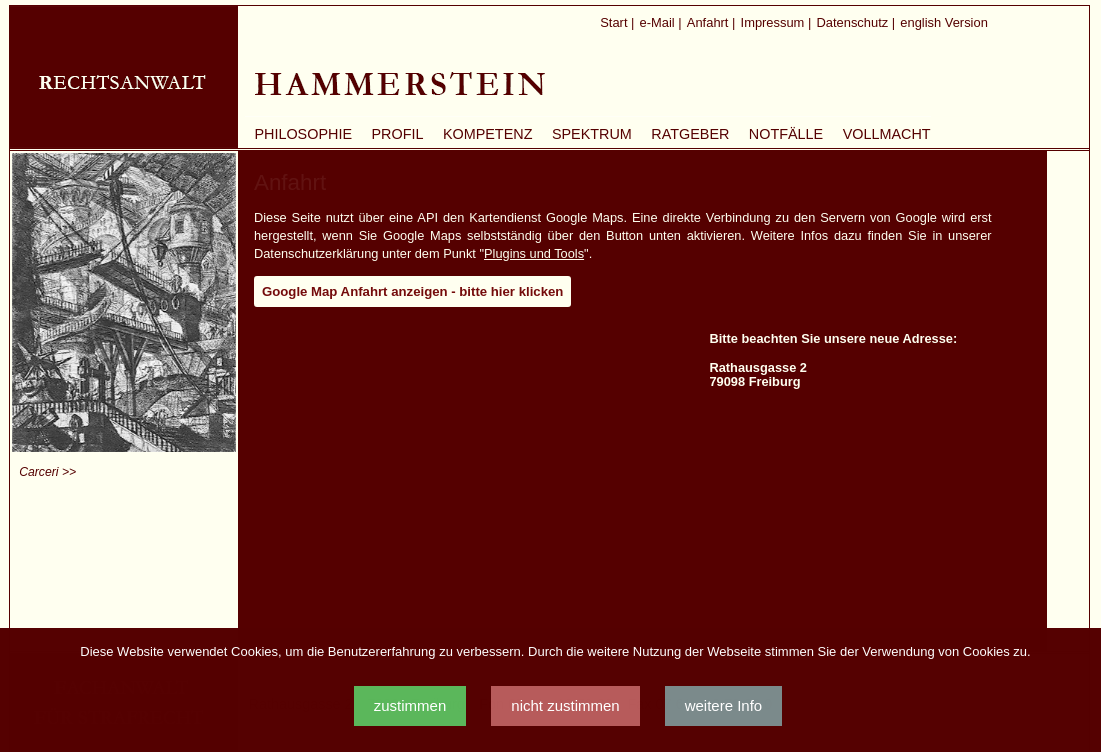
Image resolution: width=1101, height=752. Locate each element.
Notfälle (786, 134)
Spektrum (592, 134)
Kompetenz (488, 134)
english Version (944, 22)
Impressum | (776, 22)
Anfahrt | (711, 22)
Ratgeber (690, 134)
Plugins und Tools (534, 253)
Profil (397, 134)
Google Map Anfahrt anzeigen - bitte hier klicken (412, 291)
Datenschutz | (855, 22)
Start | (617, 22)
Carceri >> (47, 472)
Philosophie (303, 134)
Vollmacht (887, 134)
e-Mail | (661, 22)
